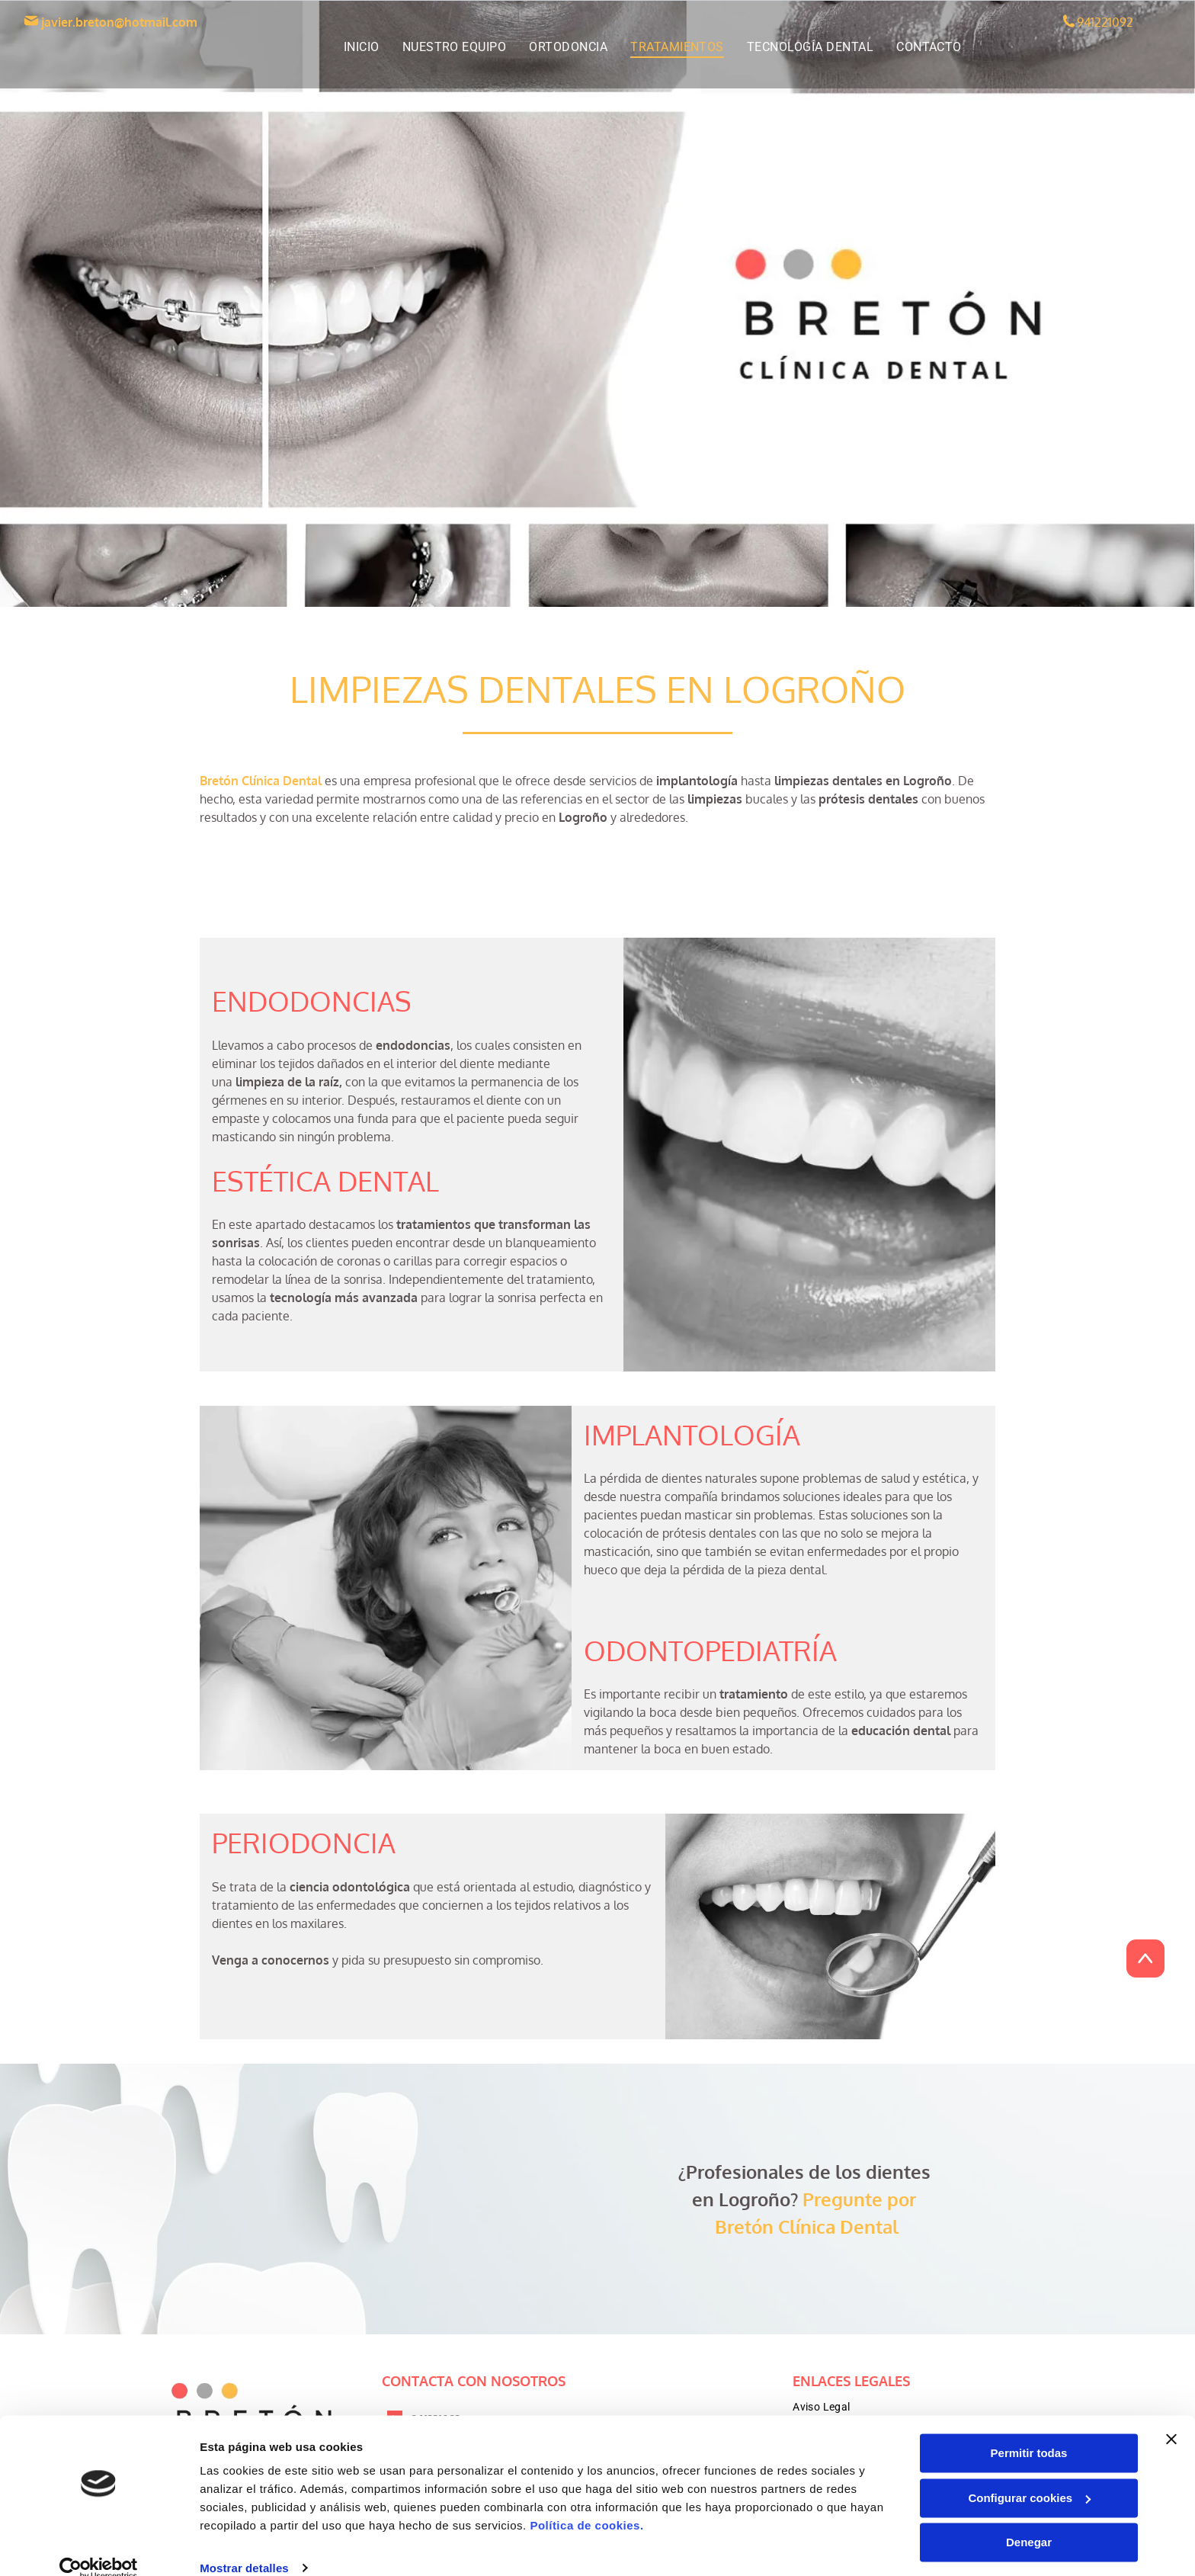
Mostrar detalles (244, 2545)
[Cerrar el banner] (1171, 2417)
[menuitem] (361, 47)
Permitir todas (1029, 2431)
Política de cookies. (586, 2503)
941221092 (1105, 22)
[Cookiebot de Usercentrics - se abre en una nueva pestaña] (98, 2546)
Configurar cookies (1029, 2475)
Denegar (1029, 2520)
